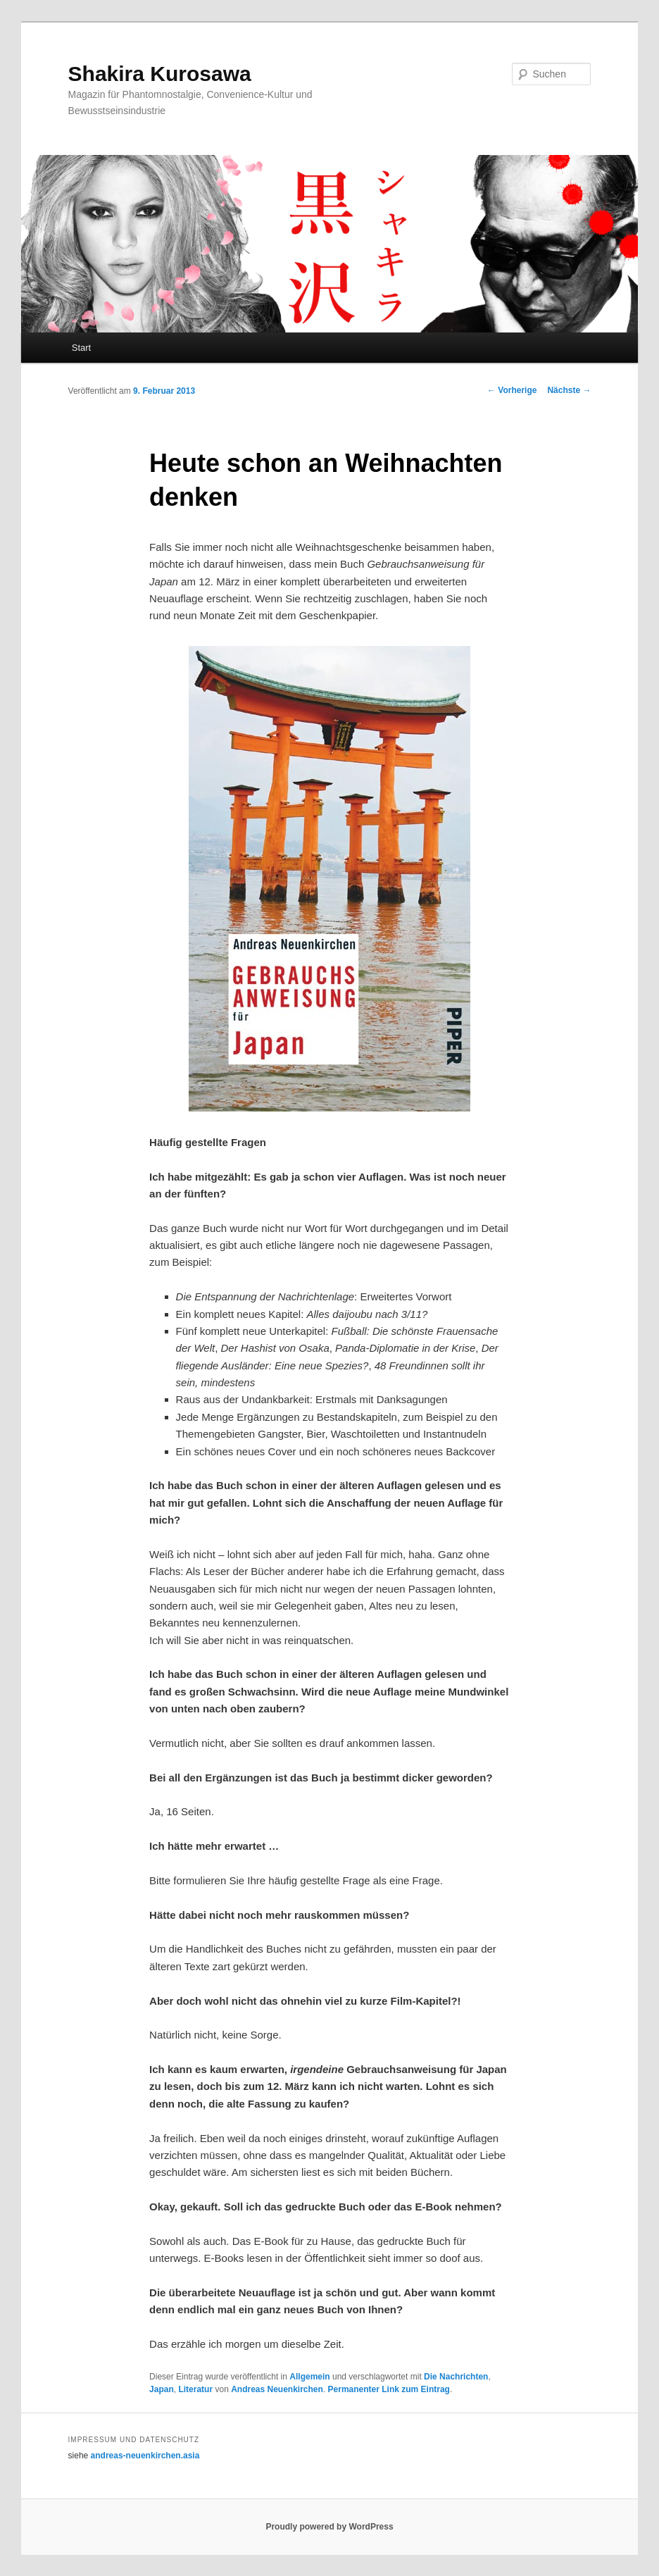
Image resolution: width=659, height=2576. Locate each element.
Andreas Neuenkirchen (277, 2389)
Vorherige (511, 390)
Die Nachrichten (456, 2377)
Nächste (569, 390)
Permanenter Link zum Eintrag (389, 2389)
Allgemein (309, 2377)
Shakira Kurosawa (159, 73)
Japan (161, 2389)
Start (81, 347)
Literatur (195, 2389)
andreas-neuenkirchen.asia (145, 2455)
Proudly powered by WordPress (329, 2527)
